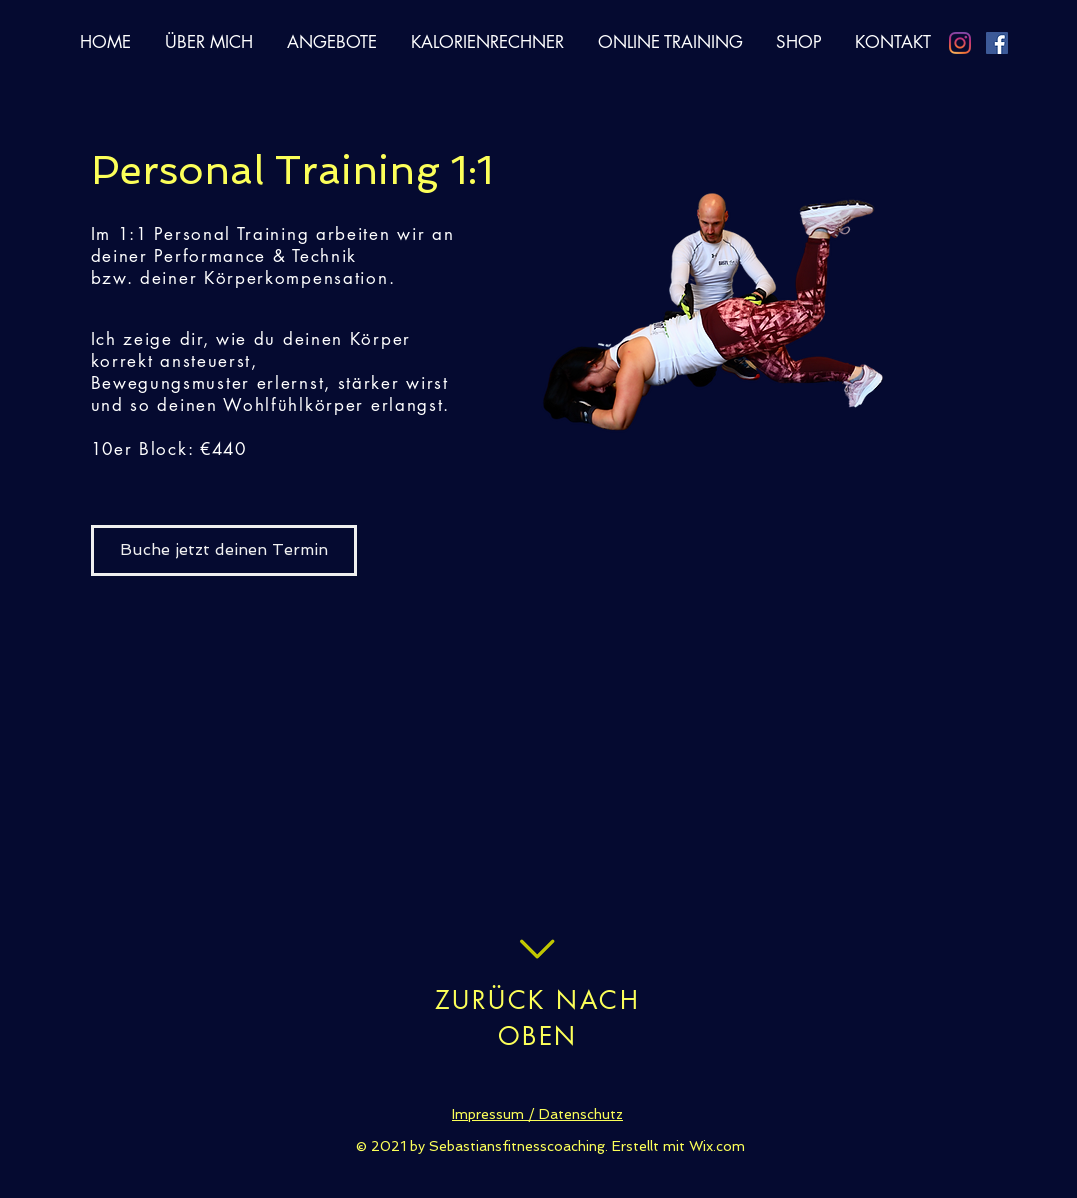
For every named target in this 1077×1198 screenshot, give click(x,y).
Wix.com (717, 1146)
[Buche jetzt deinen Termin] (224, 550)
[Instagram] (960, 43)
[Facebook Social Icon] (997, 43)
